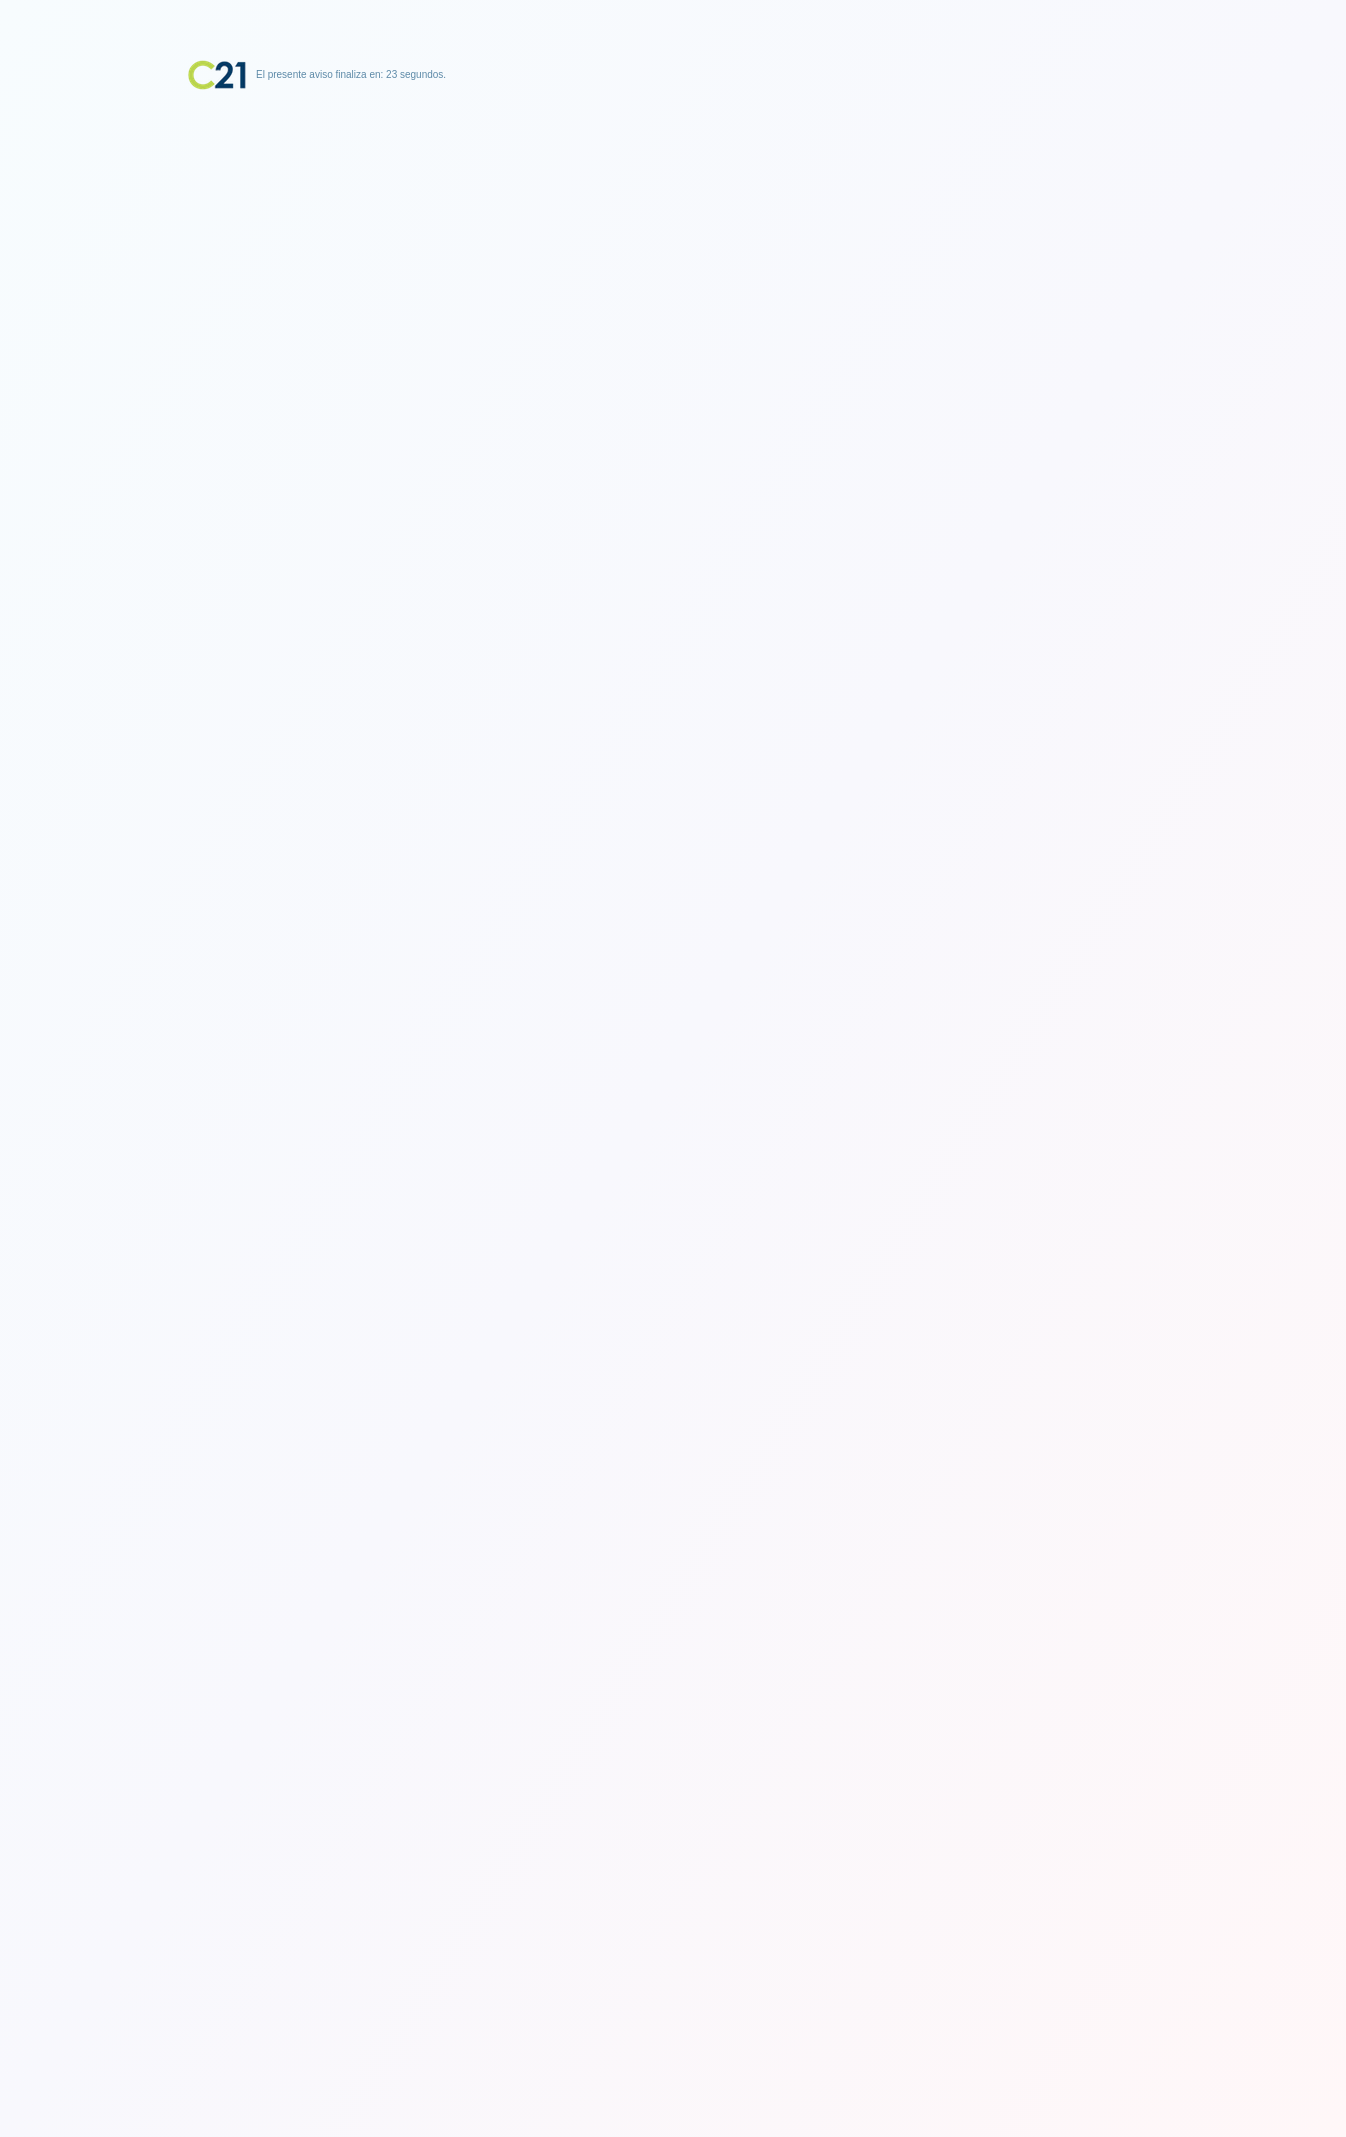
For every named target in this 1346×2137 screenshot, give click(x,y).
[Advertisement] (673, 215)
